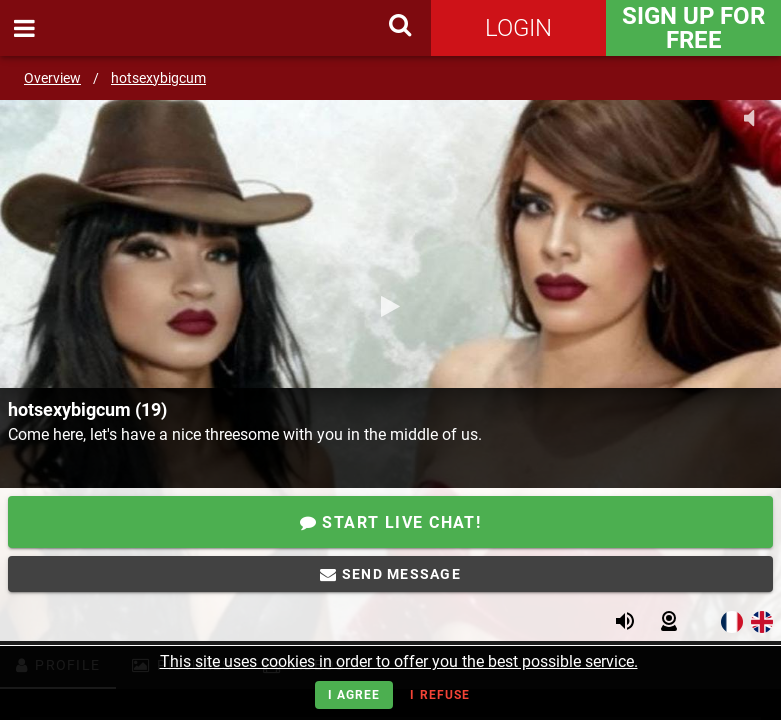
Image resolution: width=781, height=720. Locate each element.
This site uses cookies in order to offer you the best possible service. (399, 661)
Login (518, 28)
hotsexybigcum (158, 78)
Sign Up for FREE (693, 28)
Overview (52, 78)
